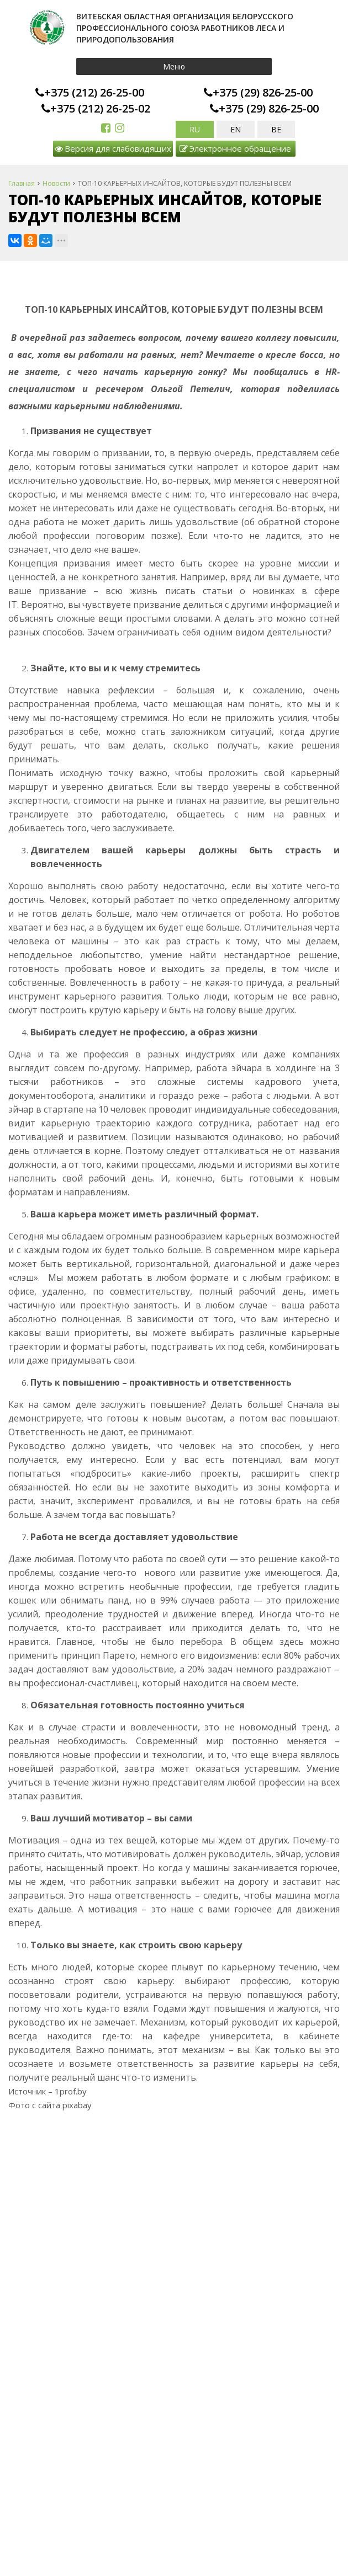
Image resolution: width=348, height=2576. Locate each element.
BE (276, 129)
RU (194, 129)
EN (235, 129)
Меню (174, 66)
